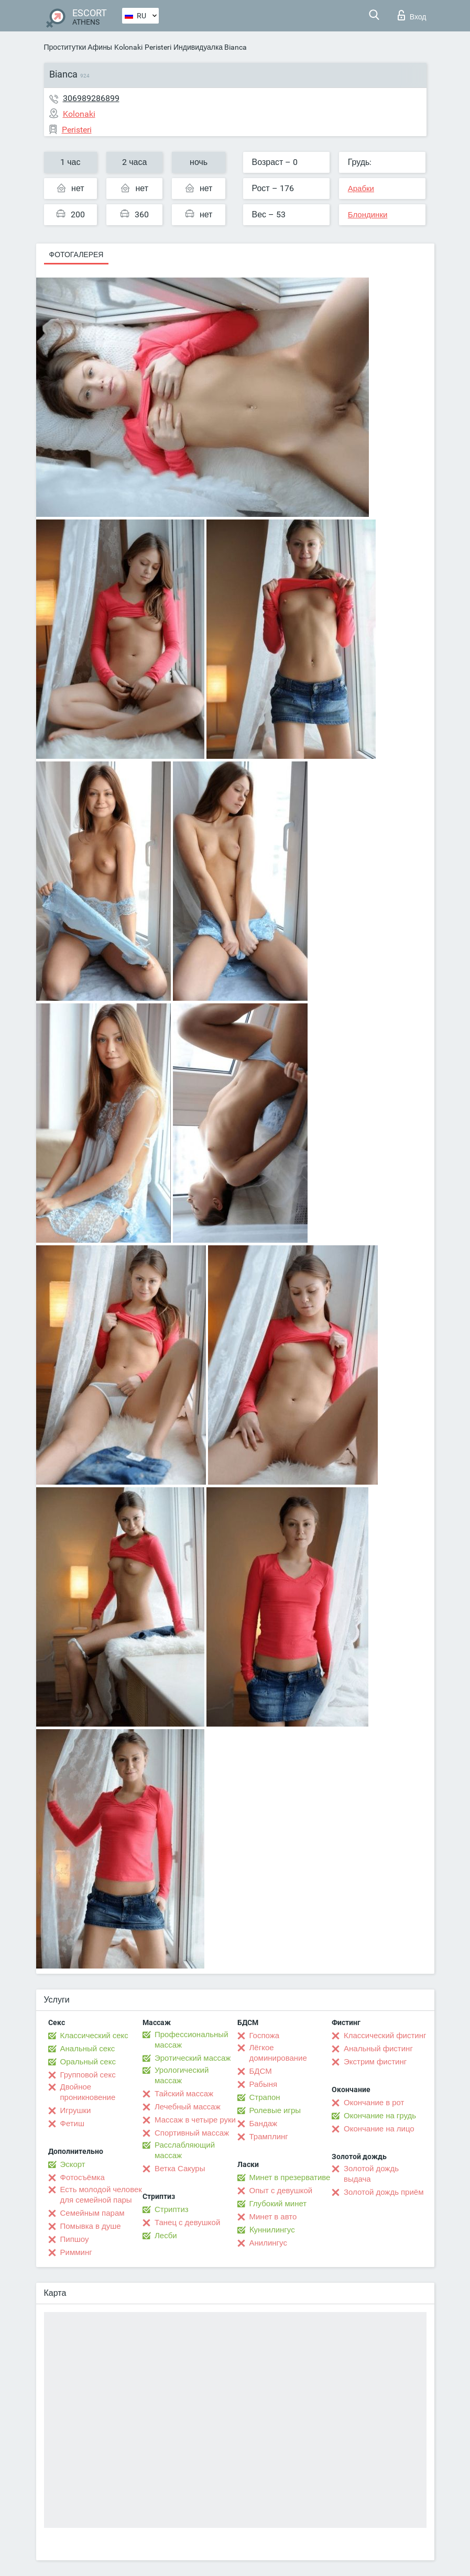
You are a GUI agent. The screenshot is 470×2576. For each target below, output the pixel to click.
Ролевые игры (275, 2110)
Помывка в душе (90, 2226)
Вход (412, 15)
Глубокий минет (278, 2203)
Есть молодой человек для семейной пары (101, 2195)
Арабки (361, 188)
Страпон (264, 2097)
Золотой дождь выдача (371, 2174)
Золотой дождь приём (383, 2192)
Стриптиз (172, 2209)
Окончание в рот (374, 2102)
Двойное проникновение (88, 2092)
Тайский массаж (184, 2093)
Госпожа (264, 2035)
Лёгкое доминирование (278, 2053)
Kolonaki (128, 47)
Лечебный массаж (188, 2106)
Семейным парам (92, 2213)
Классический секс (94, 2035)
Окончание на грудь (380, 2115)
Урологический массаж (182, 2075)
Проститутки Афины (78, 47)
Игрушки (75, 2110)
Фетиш (72, 2123)
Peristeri (158, 47)
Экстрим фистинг (375, 2061)
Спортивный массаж (192, 2133)
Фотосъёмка (82, 2177)
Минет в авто (273, 2216)
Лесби (166, 2235)
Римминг (76, 2252)
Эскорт (72, 2164)
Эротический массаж (193, 2058)
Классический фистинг (385, 2035)
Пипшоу (74, 2239)
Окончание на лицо (379, 2128)
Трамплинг (268, 2136)
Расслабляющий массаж (185, 2150)
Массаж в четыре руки (195, 2120)
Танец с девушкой (187, 2222)
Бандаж (263, 2123)
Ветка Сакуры (180, 2168)
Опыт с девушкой (281, 2190)
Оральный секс (88, 2061)
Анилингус (268, 2243)
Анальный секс (87, 2048)
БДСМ (260, 2071)
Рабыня (263, 2084)
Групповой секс (88, 2075)
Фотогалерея (76, 254)
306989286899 (91, 98)
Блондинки (368, 214)
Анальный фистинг (378, 2048)
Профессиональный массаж (191, 2040)
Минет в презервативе (290, 2177)
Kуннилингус (272, 2230)
